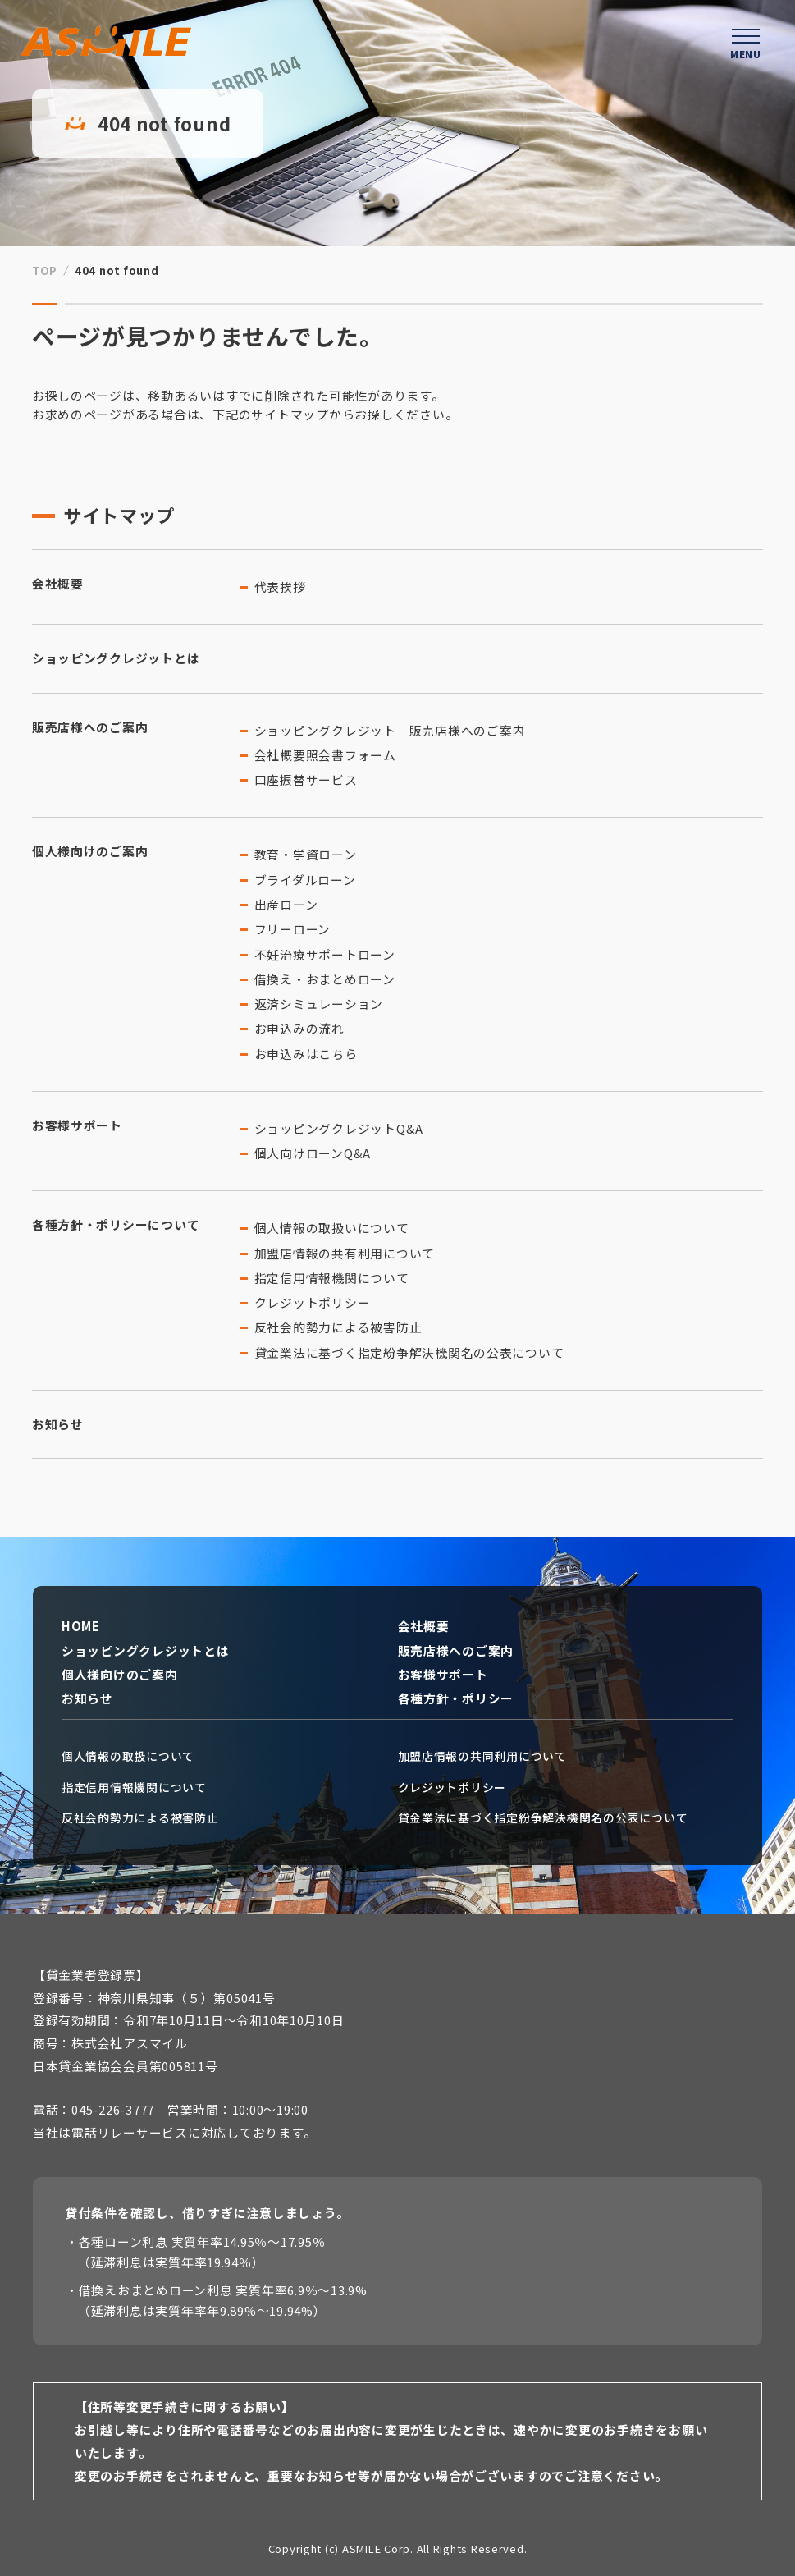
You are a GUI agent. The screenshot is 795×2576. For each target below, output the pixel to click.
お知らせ (58, 1423)
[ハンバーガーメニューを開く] (745, 41)
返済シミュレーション (318, 1003)
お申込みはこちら (306, 1053)
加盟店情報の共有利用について (344, 1253)
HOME (81, 1626)
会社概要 (58, 583)
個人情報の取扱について (128, 1756)
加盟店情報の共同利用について (482, 1756)
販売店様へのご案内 (90, 727)
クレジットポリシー (312, 1302)
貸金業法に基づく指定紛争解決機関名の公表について (409, 1352)
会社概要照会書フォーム (325, 754)
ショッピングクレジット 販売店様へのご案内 (390, 730)
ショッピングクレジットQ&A (338, 1128)
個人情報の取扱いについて (331, 1227)
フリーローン (292, 928)
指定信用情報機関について (331, 1277)
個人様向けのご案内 (90, 850)
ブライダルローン (305, 879)
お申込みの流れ (299, 1028)
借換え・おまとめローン (324, 979)
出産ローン (286, 904)
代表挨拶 (280, 586)
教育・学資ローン (305, 854)
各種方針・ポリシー (456, 1698)
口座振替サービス (306, 779)
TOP (44, 270)
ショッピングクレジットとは (116, 658)
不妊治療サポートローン (324, 954)
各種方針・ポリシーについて (116, 1224)
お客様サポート (77, 1125)
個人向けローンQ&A (312, 1153)
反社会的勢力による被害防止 (338, 1327)
